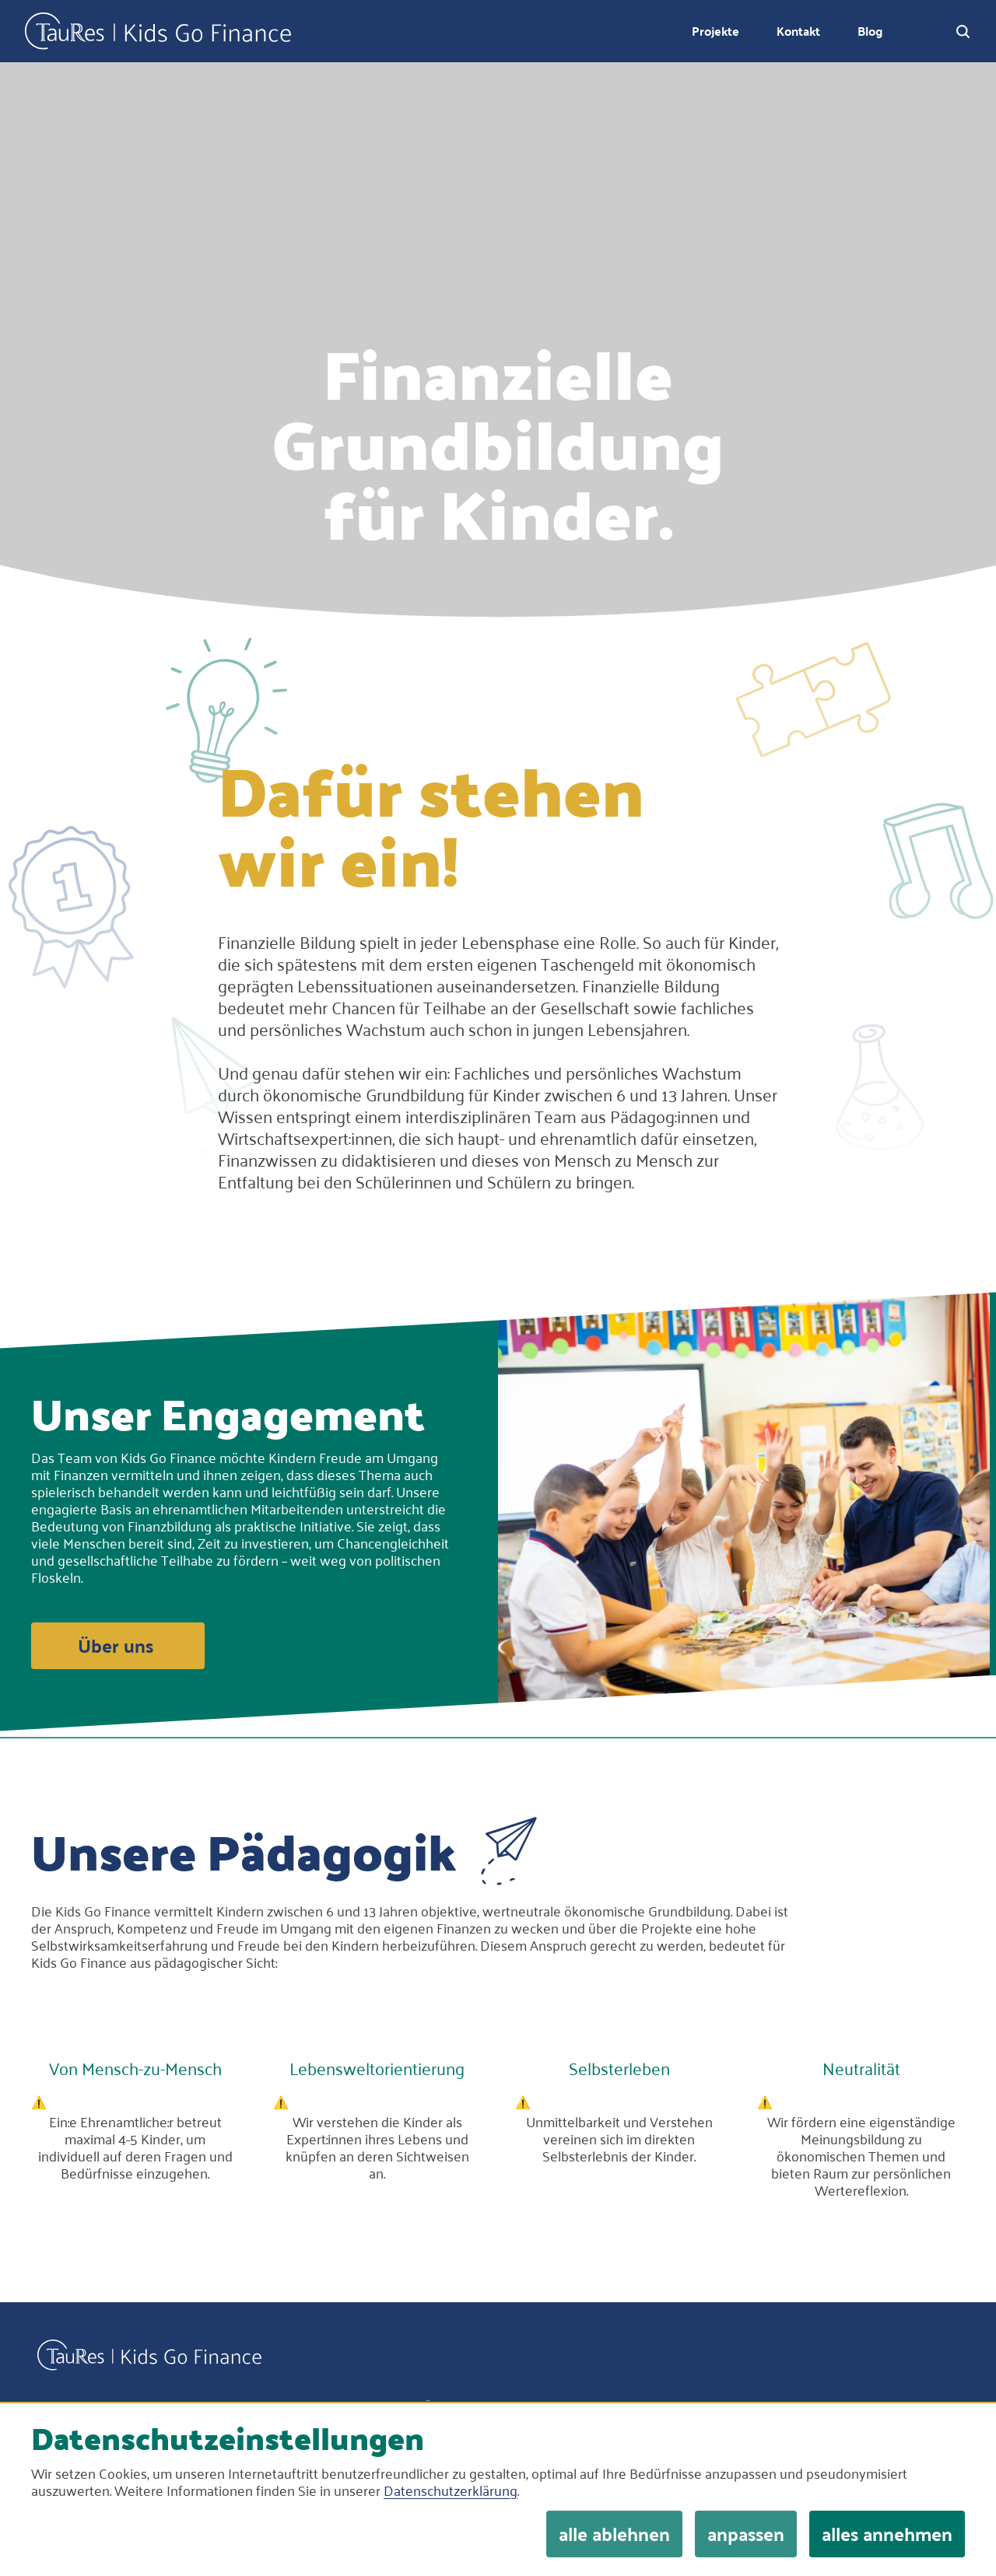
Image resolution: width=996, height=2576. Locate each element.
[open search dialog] (963, 31)
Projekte (715, 30)
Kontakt (798, 30)
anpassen (745, 2533)
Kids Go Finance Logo (158, 31)
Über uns (115, 1645)
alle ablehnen (614, 2533)
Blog (869, 30)
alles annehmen (887, 2533)
